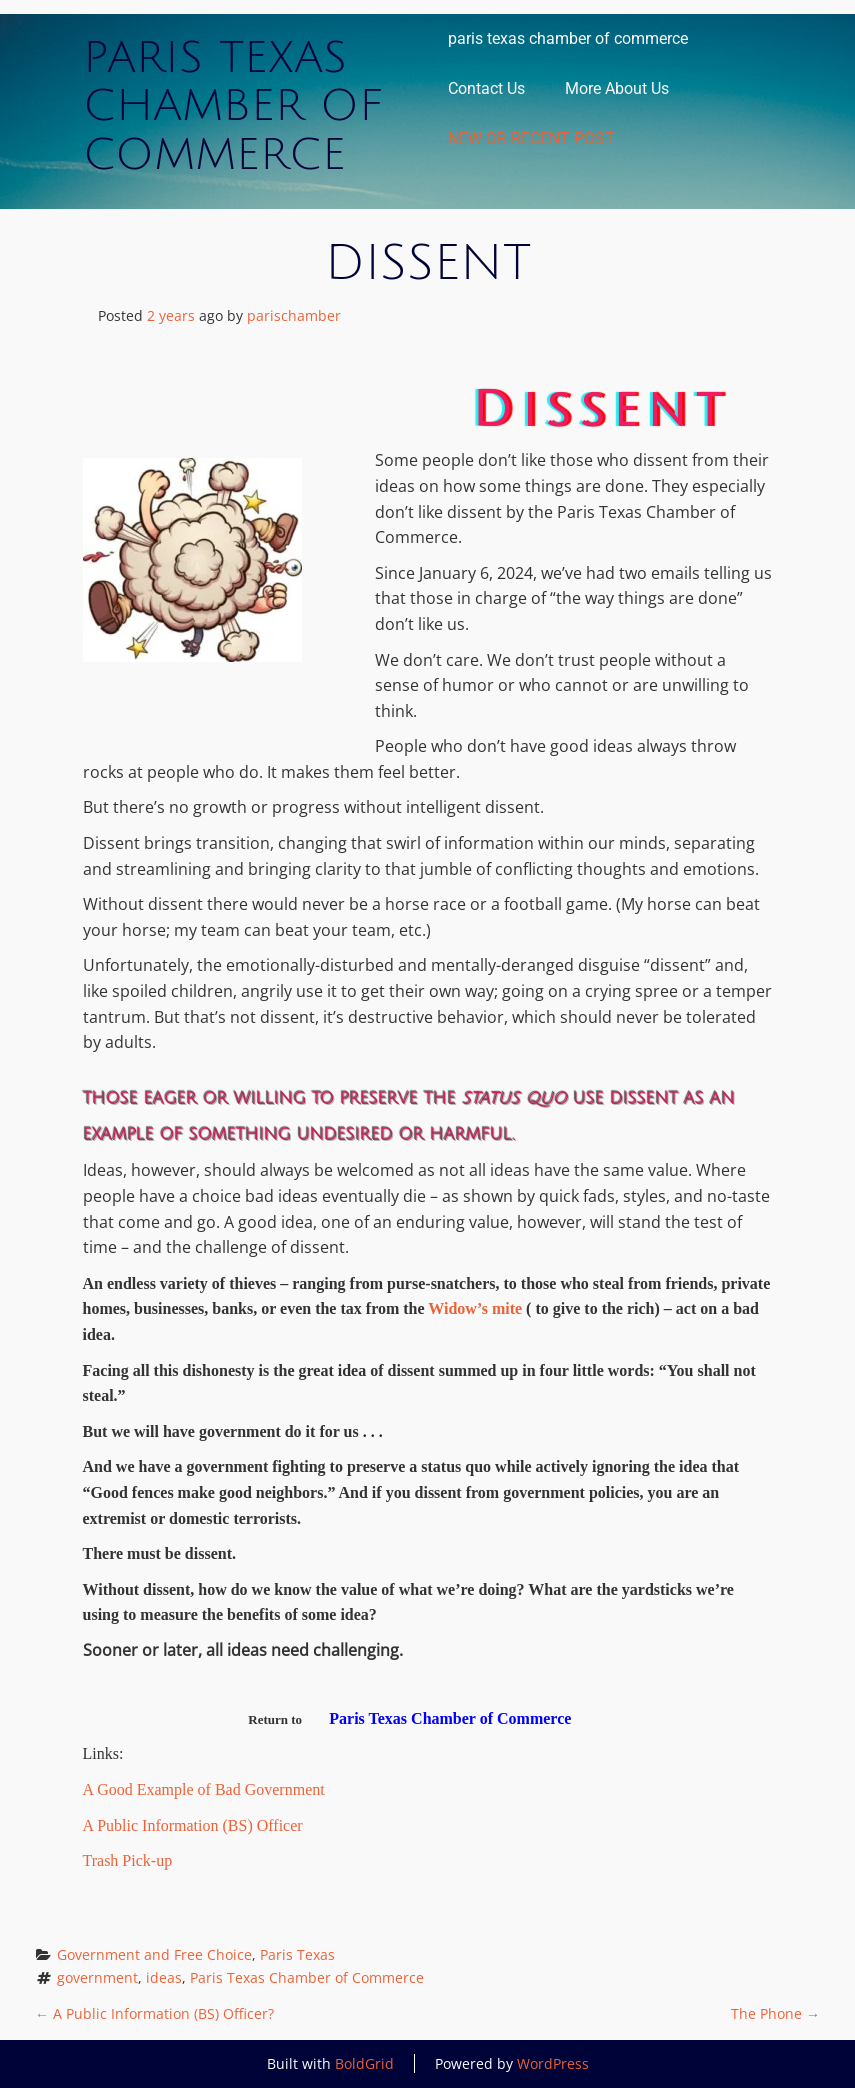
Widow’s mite (477, 1308)
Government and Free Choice (154, 1954)
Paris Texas (297, 1954)
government (97, 1977)
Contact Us (486, 88)
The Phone (775, 2013)
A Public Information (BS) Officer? (154, 2013)
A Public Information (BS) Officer (193, 1825)
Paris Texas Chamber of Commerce (233, 106)
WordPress (553, 2063)
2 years (171, 315)
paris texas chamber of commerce (568, 38)
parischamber (294, 315)
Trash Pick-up (128, 1860)
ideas (164, 1977)
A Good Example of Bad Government (204, 1789)
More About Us (617, 88)
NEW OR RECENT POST (531, 138)
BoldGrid (364, 2063)
